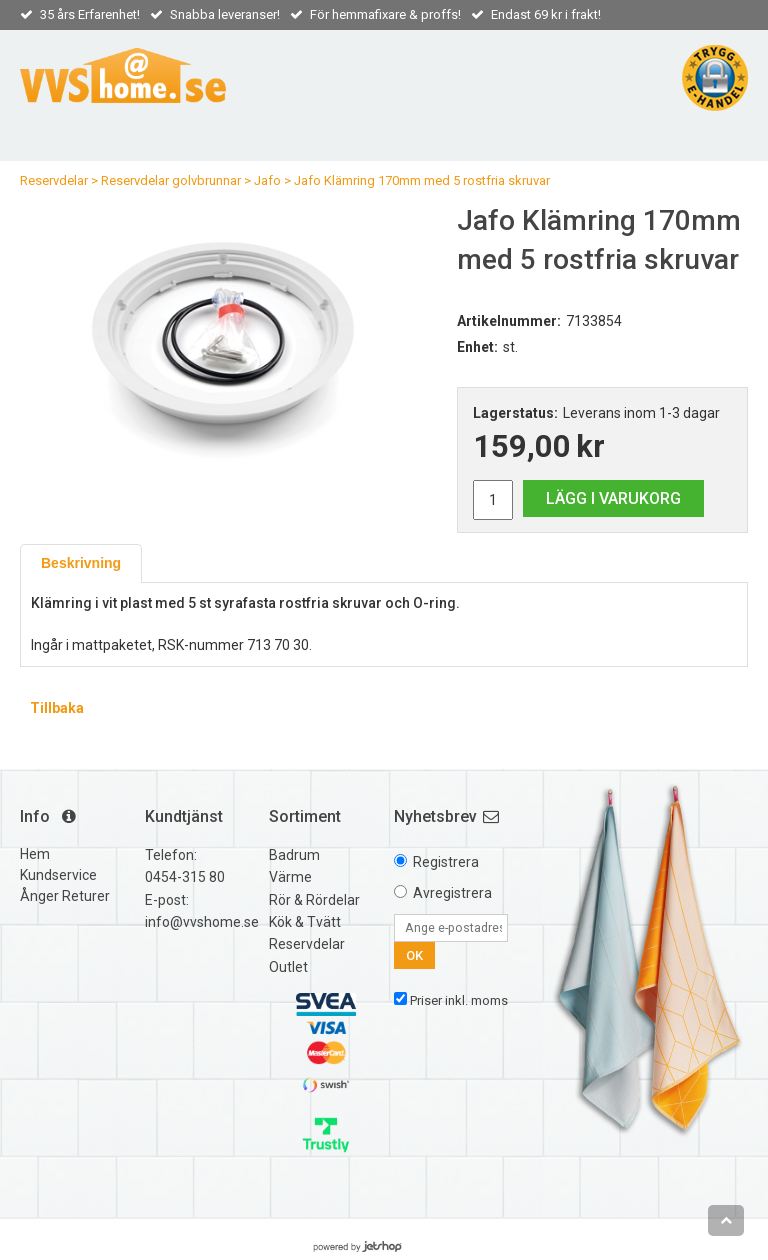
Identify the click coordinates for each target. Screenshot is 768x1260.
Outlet (288, 967)
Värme (290, 877)
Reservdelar (54, 180)
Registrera (446, 862)
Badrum (294, 855)
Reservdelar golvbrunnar (171, 180)
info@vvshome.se (202, 922)
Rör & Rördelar (314, 900)
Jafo (267, 180)
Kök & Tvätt (305, 922)
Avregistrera (452, 893)
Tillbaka (57, 708)
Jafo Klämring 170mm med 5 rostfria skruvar (422, 180)
